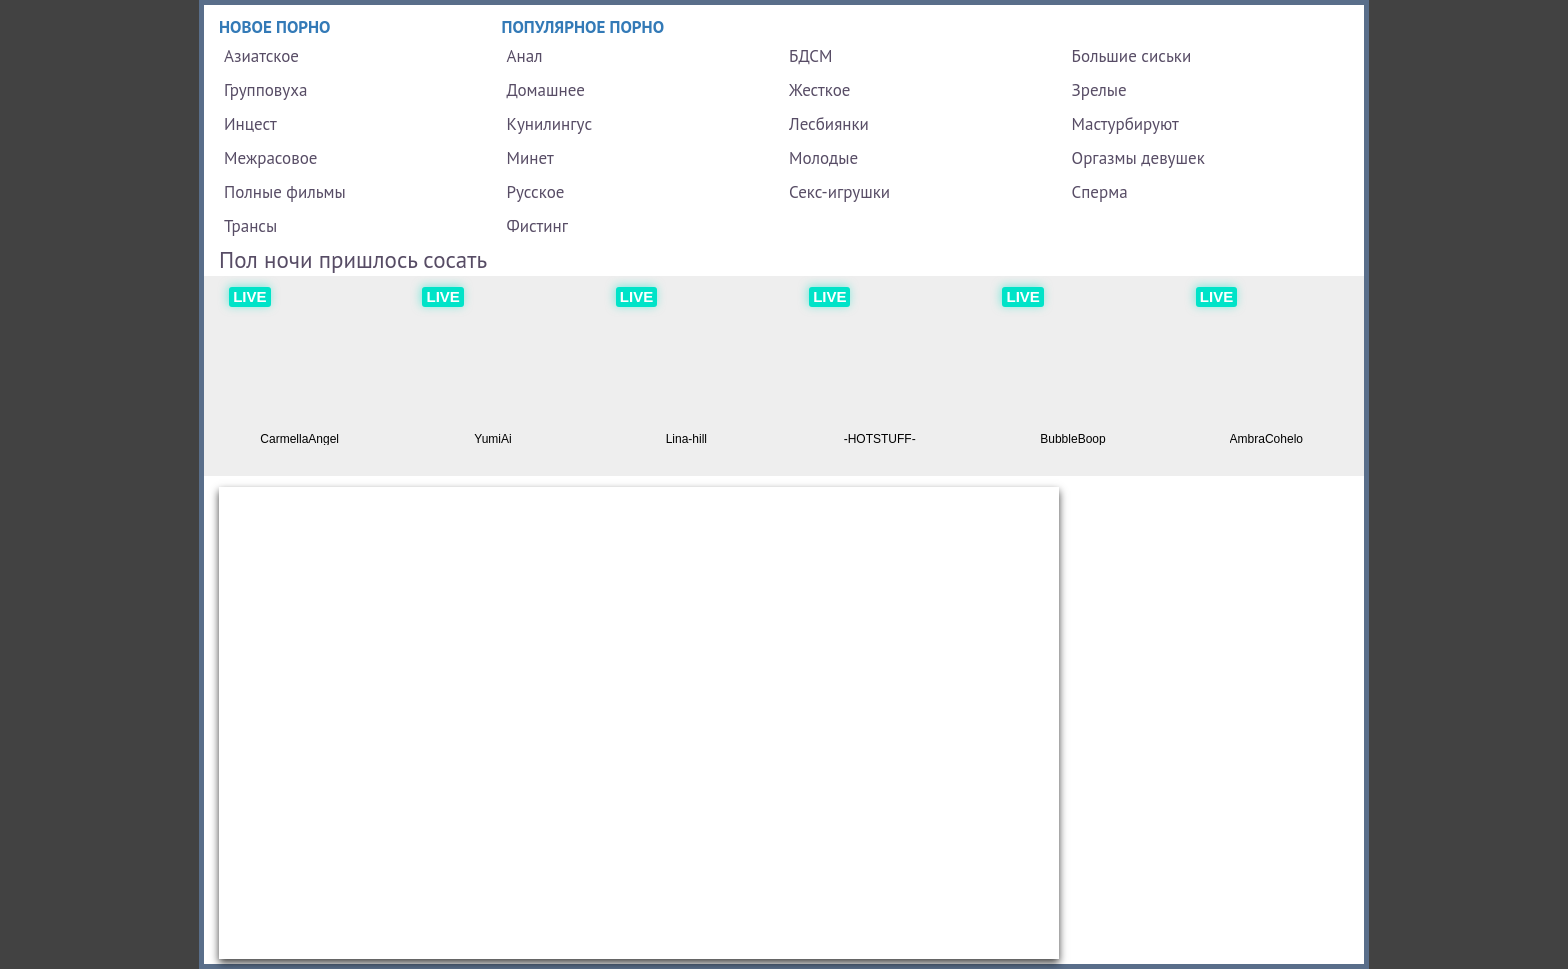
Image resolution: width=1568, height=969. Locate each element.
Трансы (250, 226)
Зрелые (1099, 90)
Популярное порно (583, 27)
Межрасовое (270, 158)
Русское (536, 192)
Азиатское (261, 56)
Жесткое (819, 90)
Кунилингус (550, 124)
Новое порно (275, 27)
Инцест (250, 124)
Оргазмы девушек (1138, 158)
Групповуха (265, 90)
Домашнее (546, 90)
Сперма (1100, 192)
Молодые (823, 158)
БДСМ (811, 56)
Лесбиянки (829, 124)
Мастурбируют (1125, 124)
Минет (530, 158)
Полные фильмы (285, 192)
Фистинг (537, 226)
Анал (525, 56)
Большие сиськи (1132, 56)
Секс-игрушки (839, 192)
